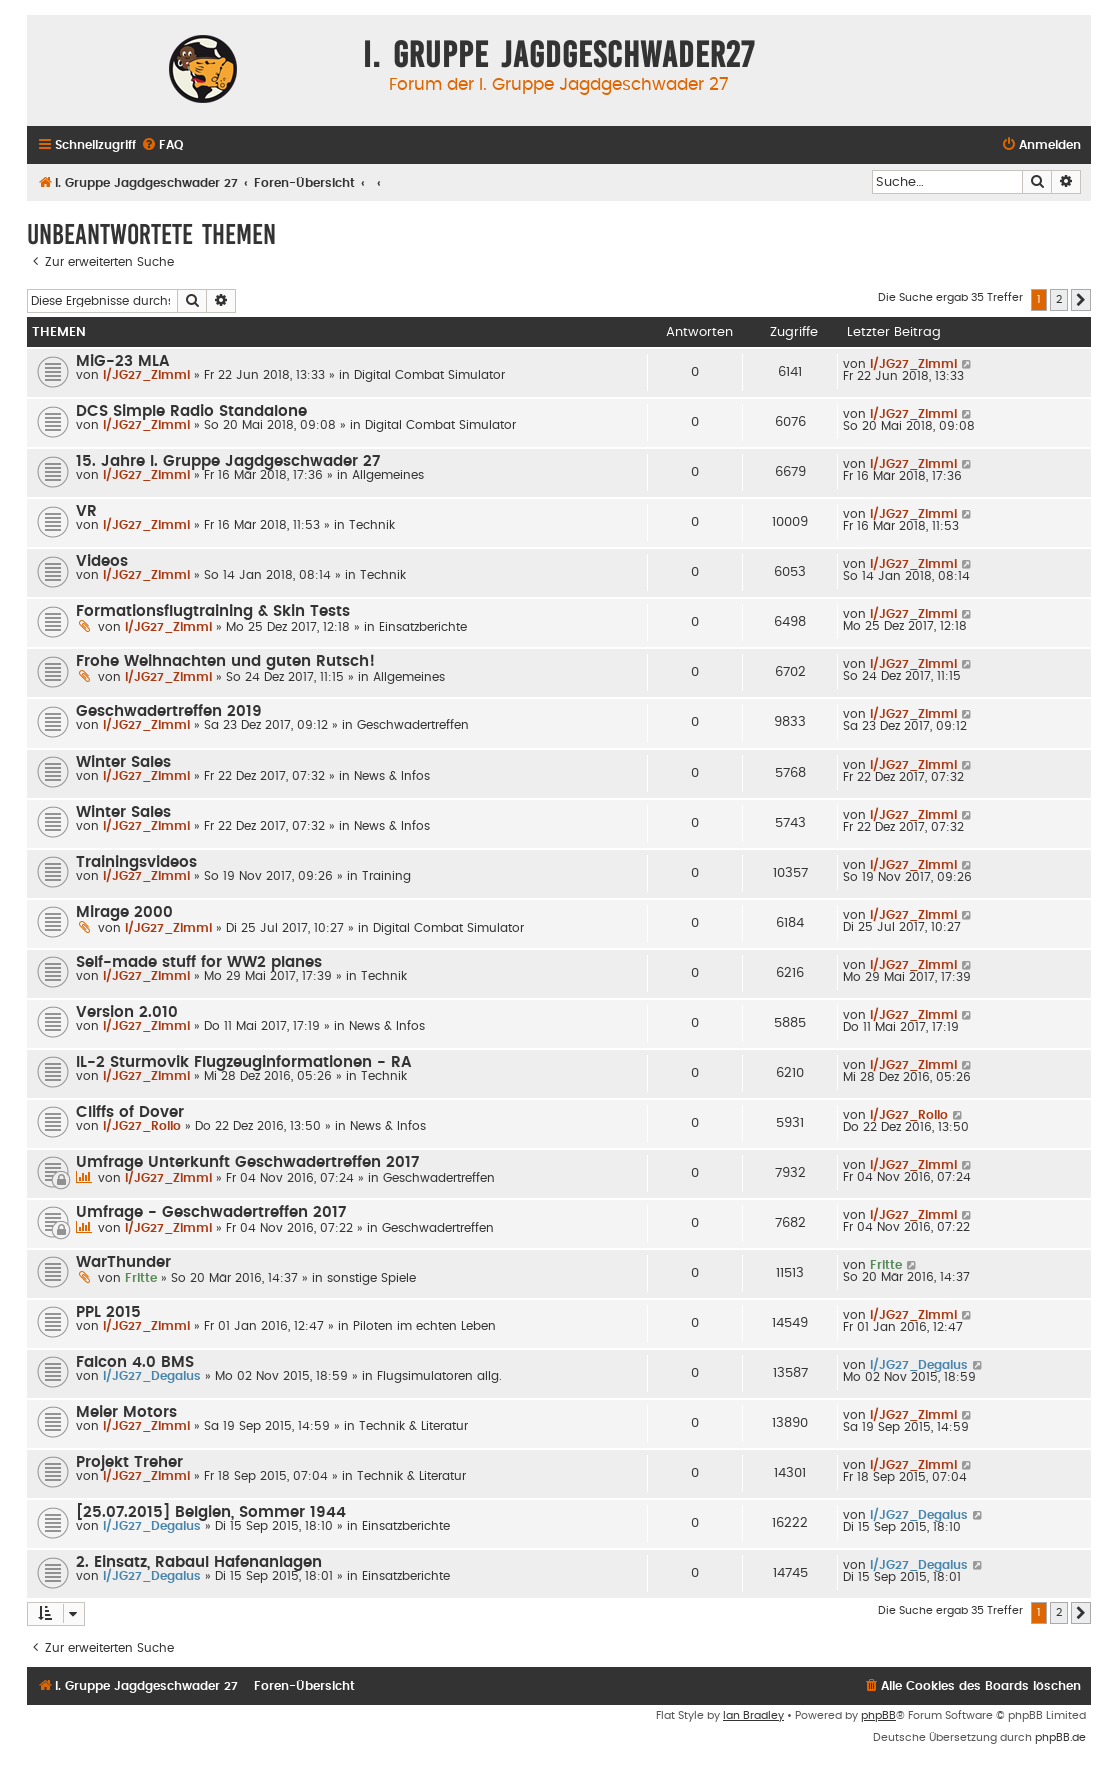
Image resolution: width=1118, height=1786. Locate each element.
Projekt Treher (129, 1462)
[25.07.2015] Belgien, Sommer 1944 (211, 1512)
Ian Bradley (753, 1715)
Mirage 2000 (124, 912)
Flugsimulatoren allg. (439, 1376)
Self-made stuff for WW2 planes (199, 962)
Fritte (141, 1278)
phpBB (878, 1715)
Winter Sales (123, 762)
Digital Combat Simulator (429, 375)
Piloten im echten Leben (424, 1326)
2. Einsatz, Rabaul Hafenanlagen (199, 1562)
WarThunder (123, 1262)
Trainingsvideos (136, 862)
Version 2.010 (127, 1012)
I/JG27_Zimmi (146, 375)
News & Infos (392, 776)
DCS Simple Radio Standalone (191, 411)
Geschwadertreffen (413, 725)
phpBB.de (1060, 1737)
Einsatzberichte (423, 627)
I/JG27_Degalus (152, 1376)
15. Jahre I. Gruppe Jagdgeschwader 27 (228, 461)
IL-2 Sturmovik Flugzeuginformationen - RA (244, 1062)
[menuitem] (162, 145)
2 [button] (1059, 299)
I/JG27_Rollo (142, 1126)
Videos (102, 561)
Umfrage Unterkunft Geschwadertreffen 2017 (247, 1162)
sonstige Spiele (371, 1278)
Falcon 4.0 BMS (135, 1362)
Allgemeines (388, 475)
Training (386, 876)
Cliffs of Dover (130, 1112)
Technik (372, 525)
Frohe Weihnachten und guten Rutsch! (225, 661)
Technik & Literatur (413, 1426)
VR (86, 511)
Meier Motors (126, 1412)
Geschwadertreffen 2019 (169, 711)
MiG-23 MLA (123, 361)
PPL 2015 (108, 1312)
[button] (1081, 300)
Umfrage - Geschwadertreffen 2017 (211, 1212)
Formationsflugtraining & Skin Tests (213, 611)
